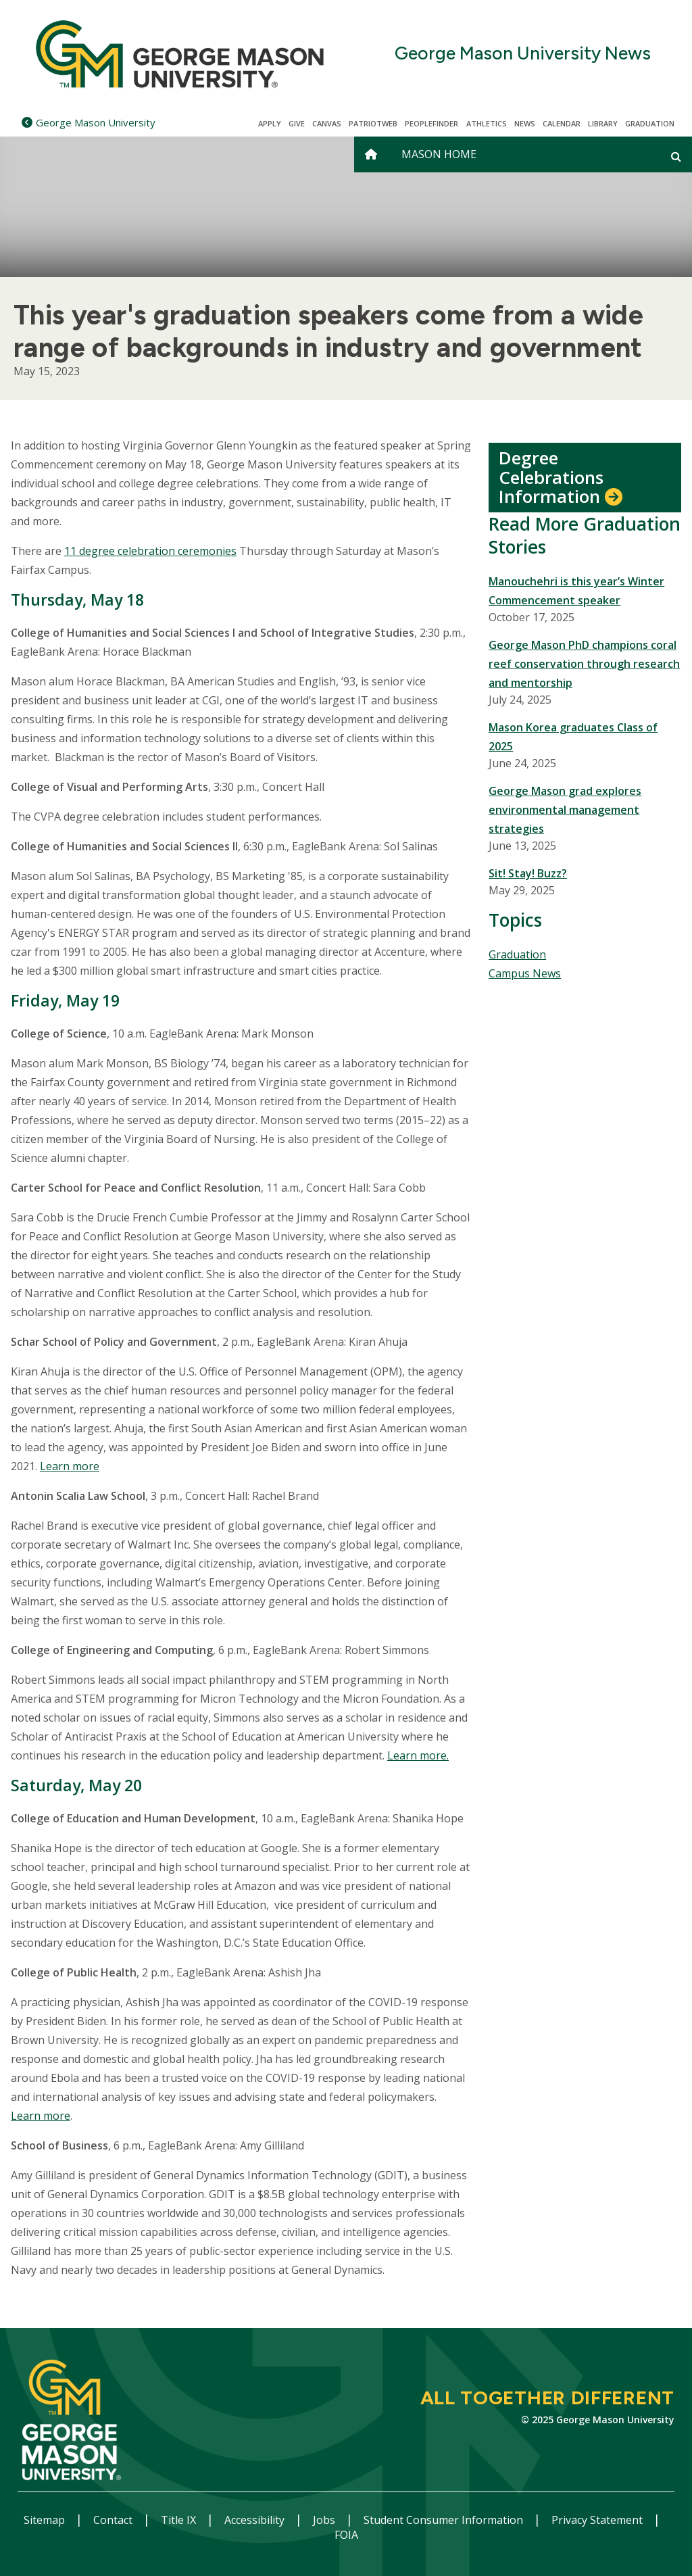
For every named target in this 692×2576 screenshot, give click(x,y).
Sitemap (46, 2519)
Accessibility (255, 2519)
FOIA (346, 2534)
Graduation (649, 123)
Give (297, 123)
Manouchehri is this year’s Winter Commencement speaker (576, 591)
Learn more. (418, 1755)
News (524, 123)
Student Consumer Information (445, 2519)
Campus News (525, 973)
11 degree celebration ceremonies (150, 550)
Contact (114, 2519)
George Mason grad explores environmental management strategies (565, 809)
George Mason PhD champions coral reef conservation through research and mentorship (584, 663)
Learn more (69, 1466)
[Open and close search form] (676, 156)
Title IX (180, 2519)
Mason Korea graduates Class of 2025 (573, 737)
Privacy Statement (598, 2519)
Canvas (326, 123)
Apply (269, 123)
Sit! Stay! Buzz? (528, 873)
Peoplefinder (431, 123)
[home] (371, 154)
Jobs (325, 2519)
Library (603, 123)
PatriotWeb (373, 123)
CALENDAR (561, 123)
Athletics (486, 123)
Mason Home (438, 154)
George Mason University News (523, 53)
